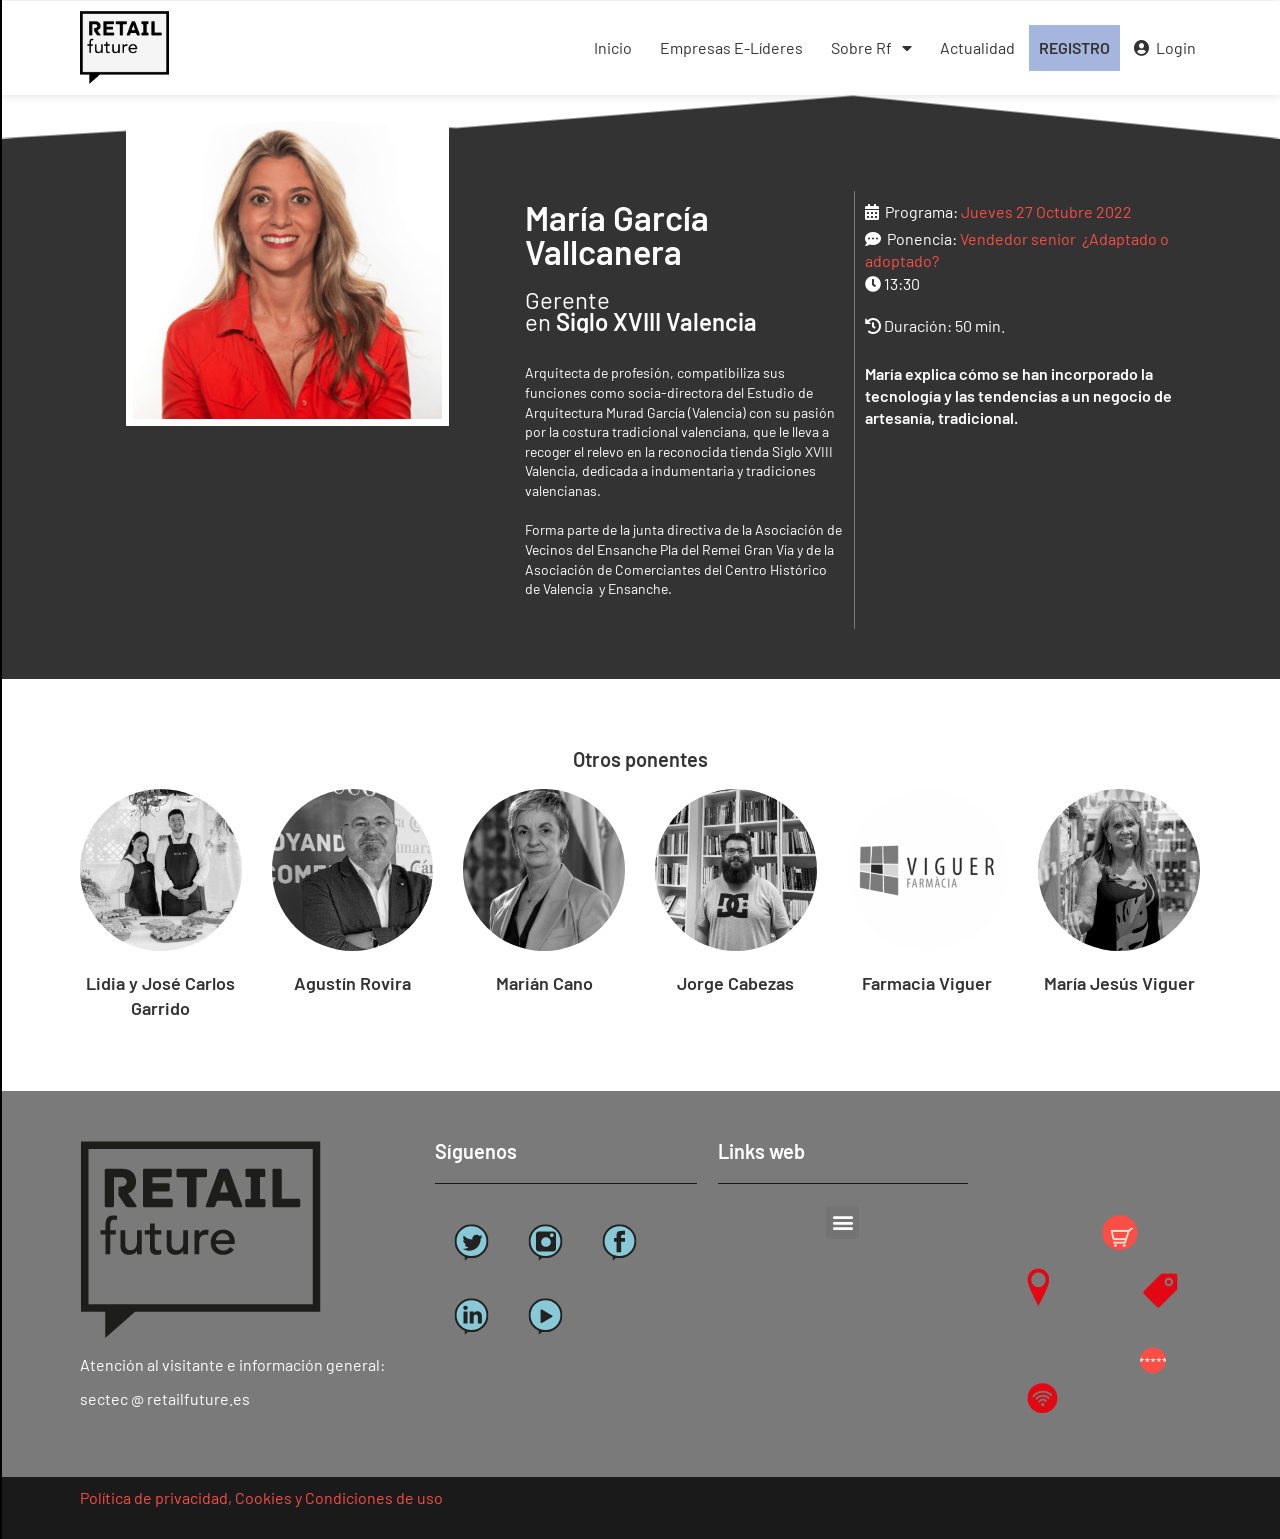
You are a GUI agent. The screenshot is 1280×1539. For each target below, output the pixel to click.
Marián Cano (544, 983)
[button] (842, 1222)
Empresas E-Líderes (731, 47)
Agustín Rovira (352, 983)
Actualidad (977, 47)
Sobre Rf (871, 48)
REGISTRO (1074, 47)
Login (1165, 47)
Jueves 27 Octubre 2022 (1046, 211)
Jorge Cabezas (735, 983)
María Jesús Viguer (1119, 983)
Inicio (613, 47)
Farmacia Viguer (927, 983)
